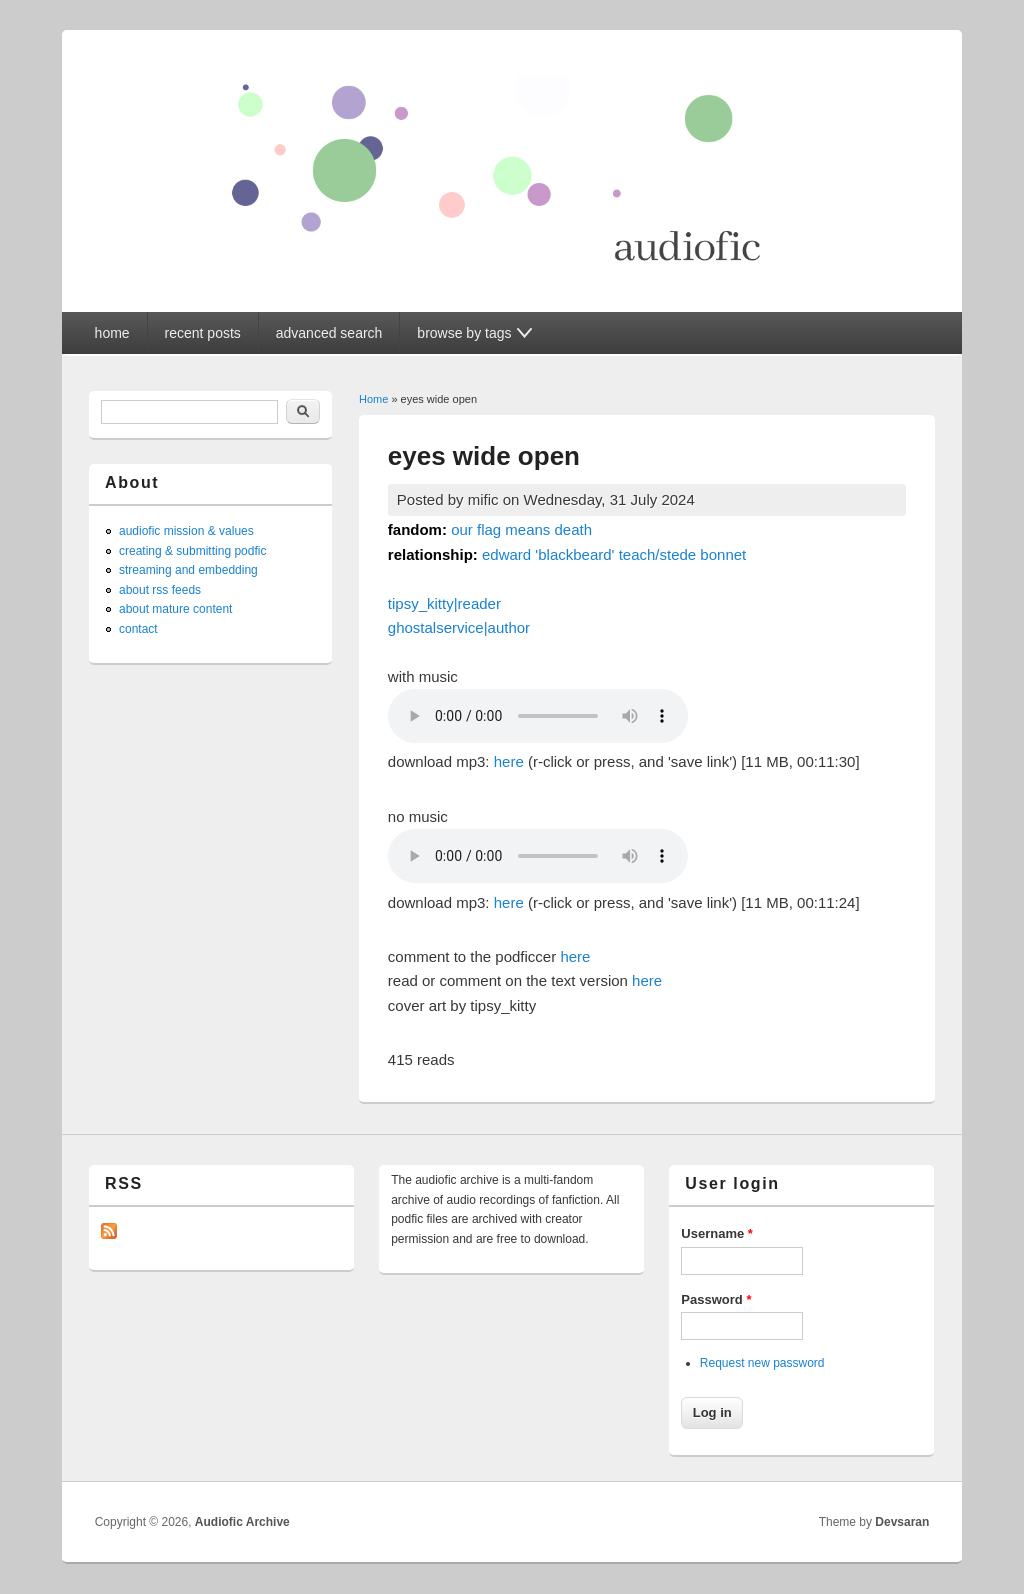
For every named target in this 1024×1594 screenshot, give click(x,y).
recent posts (203, 333)
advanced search (329, 333)
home (112, 333)
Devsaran (902, 1522)
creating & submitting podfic (192, 551)
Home (373, 399)
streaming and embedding (188, 570)
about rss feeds (160, 590)
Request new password (762, 1363)
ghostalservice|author (459, 627)
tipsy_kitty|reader (444, 603)
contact (138, 629)
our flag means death (521, 529)
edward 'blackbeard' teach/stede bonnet (614, 554)
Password (716, 1299)
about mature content (175, 609)
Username (717, 1233)
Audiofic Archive (242, 1522)
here (509, 761)
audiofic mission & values (186, 531)
